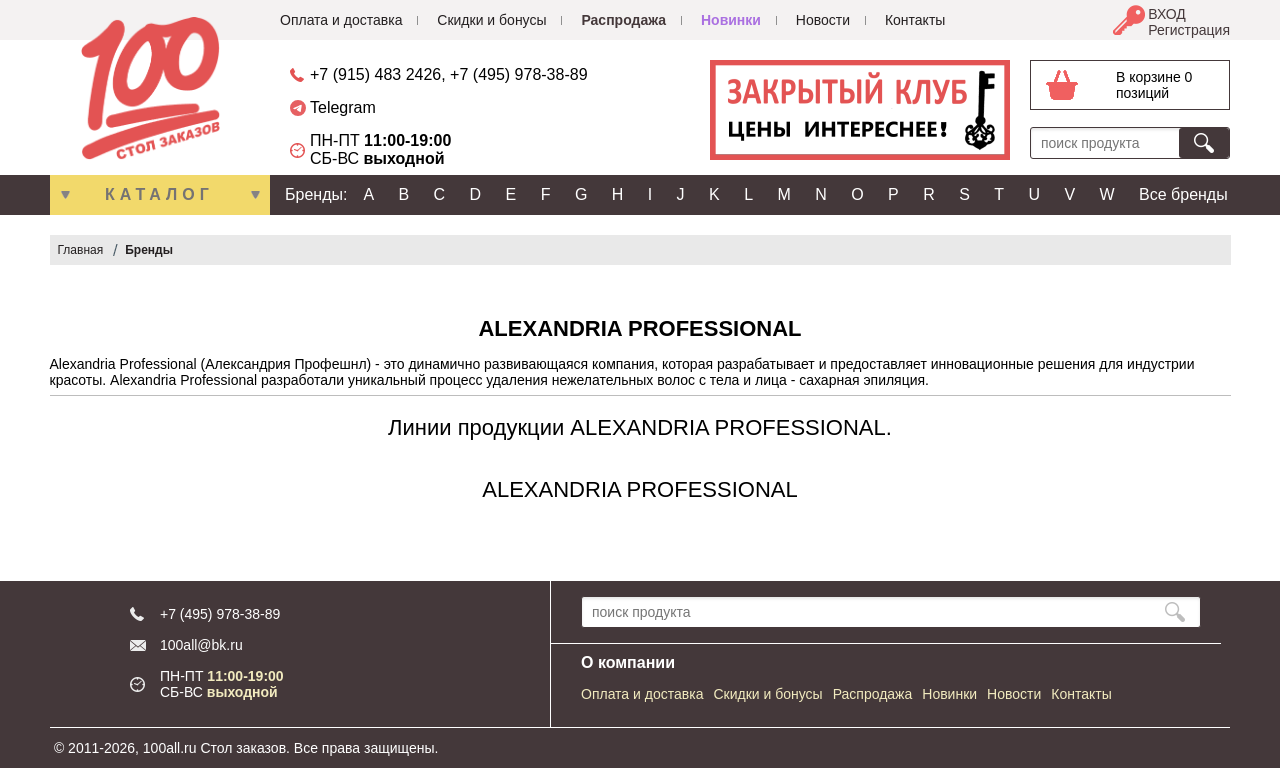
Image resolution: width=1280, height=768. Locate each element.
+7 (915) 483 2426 (375, 74)
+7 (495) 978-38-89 (518, 74)
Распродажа (623, 20)
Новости (823, 20)
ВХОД (1167, 14)
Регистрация (1189, 30)
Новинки (731, 20)
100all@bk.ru (201, 645)
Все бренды (1183, 194)
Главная (81, 250)
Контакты (915, 20)
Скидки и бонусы (491, 20)
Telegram (343, 107)
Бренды (149, 250)
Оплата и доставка (341, 20)
